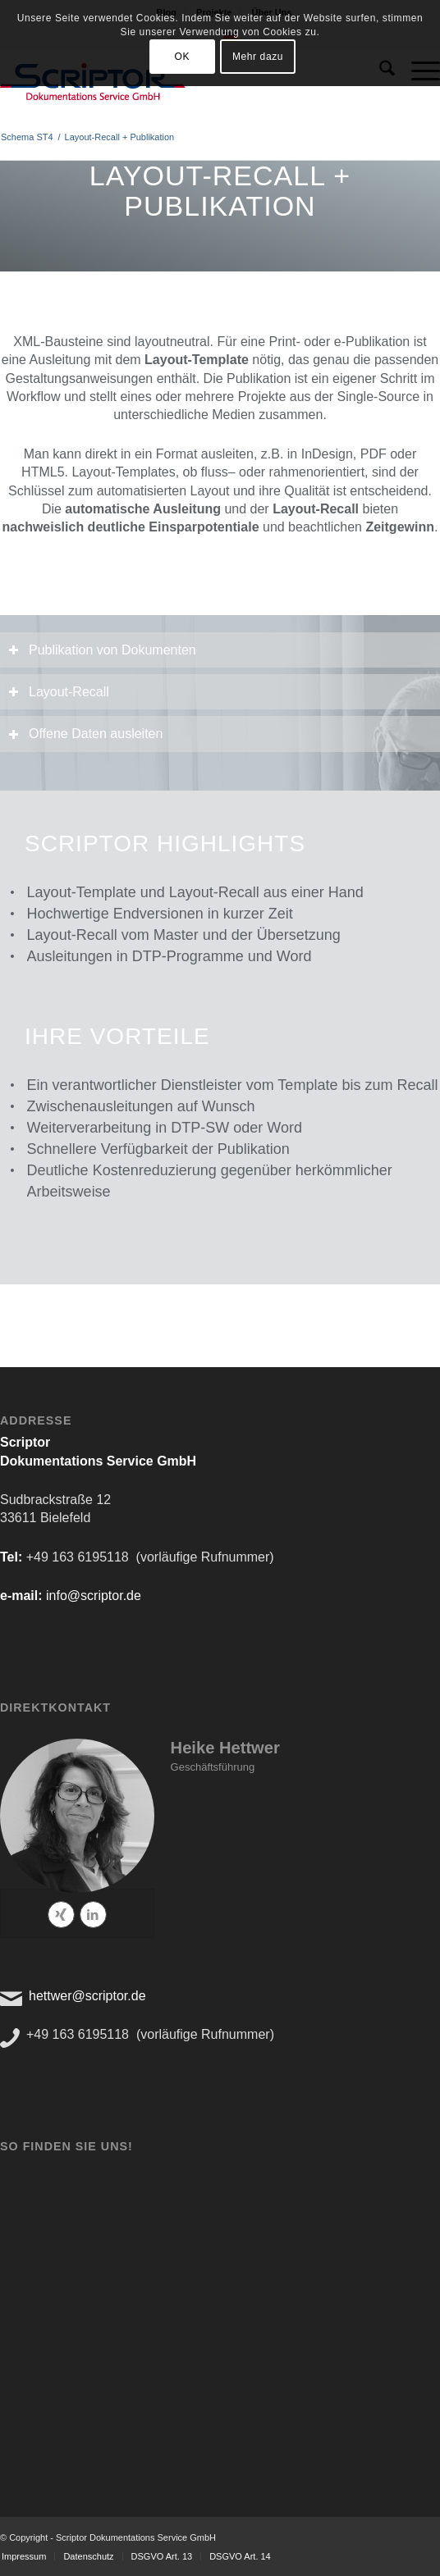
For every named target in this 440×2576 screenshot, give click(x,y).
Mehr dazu (257, 56)
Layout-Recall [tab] (58, 692)
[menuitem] (87, 2556)
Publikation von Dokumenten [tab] (102, 650)
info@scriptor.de (93, 1596)
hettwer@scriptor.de (87, 1996)
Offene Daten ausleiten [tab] (85, 734)
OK (182, 56)
